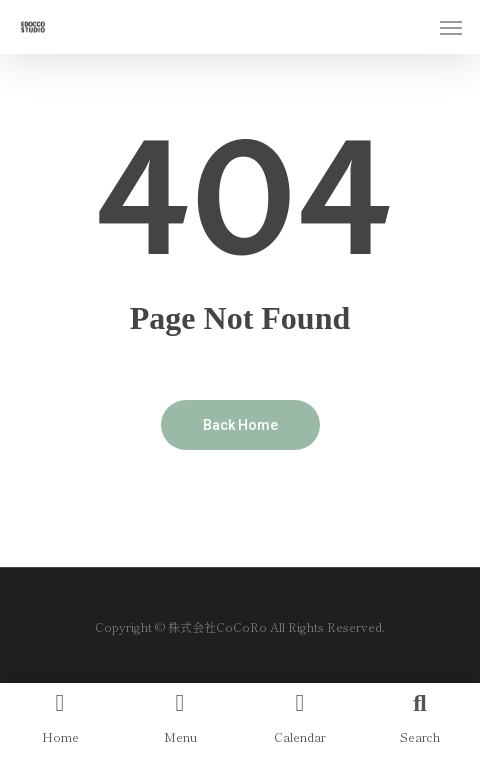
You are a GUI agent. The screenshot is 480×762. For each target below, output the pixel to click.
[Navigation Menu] (451, 27)
